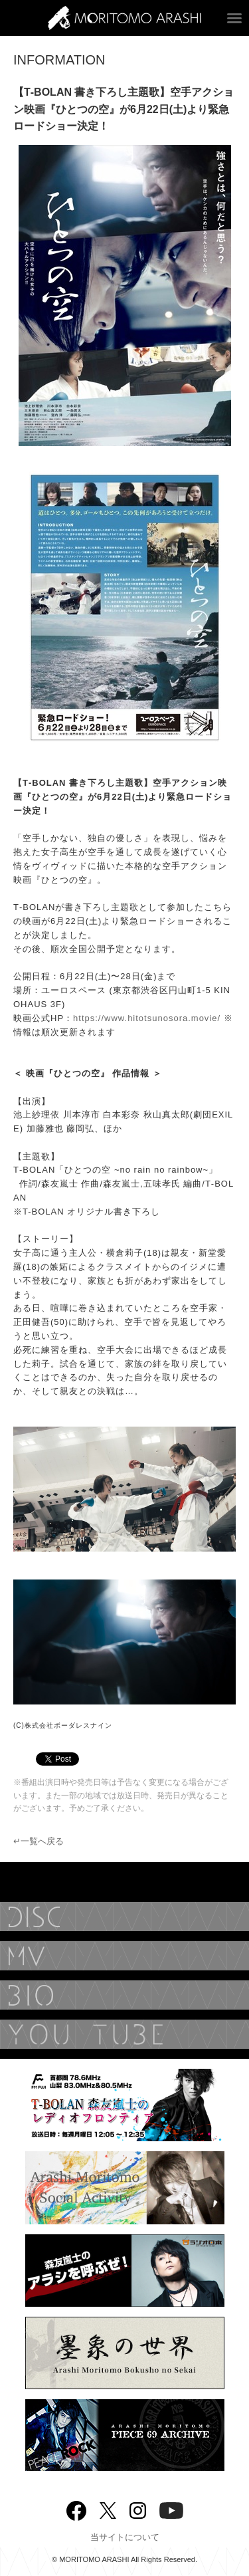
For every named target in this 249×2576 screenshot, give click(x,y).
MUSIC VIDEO (124, 1955)
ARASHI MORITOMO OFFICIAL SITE (124, 18)
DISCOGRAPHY (124, 1916)
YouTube (124, 2034)
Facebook (76, 2508)
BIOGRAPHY (124, 1995)
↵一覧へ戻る (38, 1841)
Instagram (137, 2509)
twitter (108, 2509)
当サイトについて (124, 2537)
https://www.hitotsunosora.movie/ (146, 1018)
